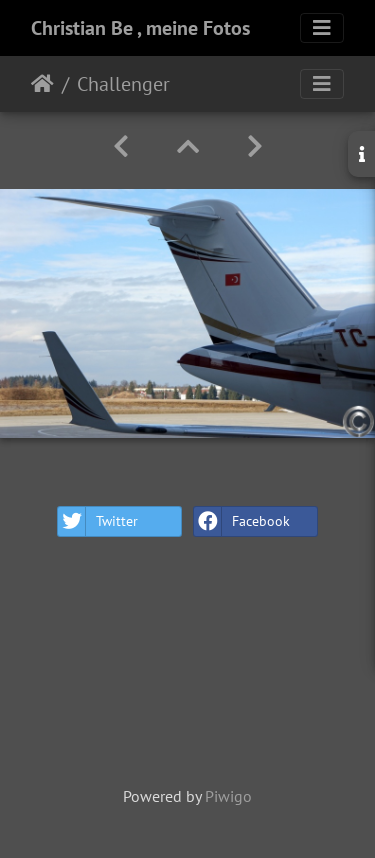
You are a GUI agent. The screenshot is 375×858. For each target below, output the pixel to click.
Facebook (242, 521)
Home (42, 84)
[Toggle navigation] (322, 28)
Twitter (98, 521)
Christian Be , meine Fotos (140, 28)
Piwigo (228, 796)
